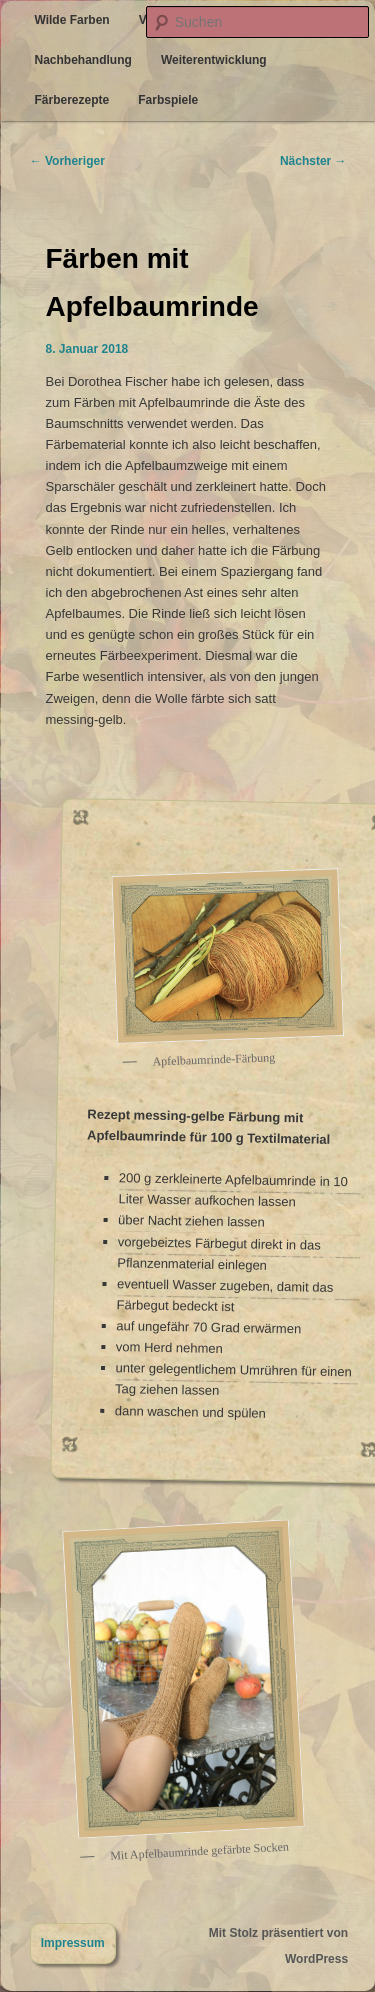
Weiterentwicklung (214, 60)
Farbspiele (168, 100)
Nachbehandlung (82, 60)
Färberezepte (71, 100)
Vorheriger (67, 161)
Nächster (313, 161)
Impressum (73, 1943)
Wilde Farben (71, 20)
